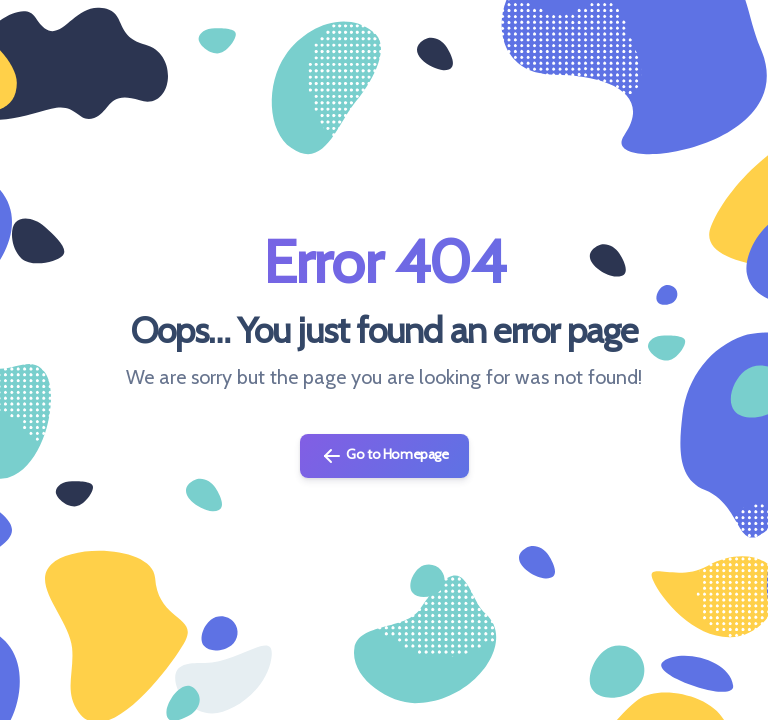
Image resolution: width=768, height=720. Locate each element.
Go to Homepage (384, 456)
